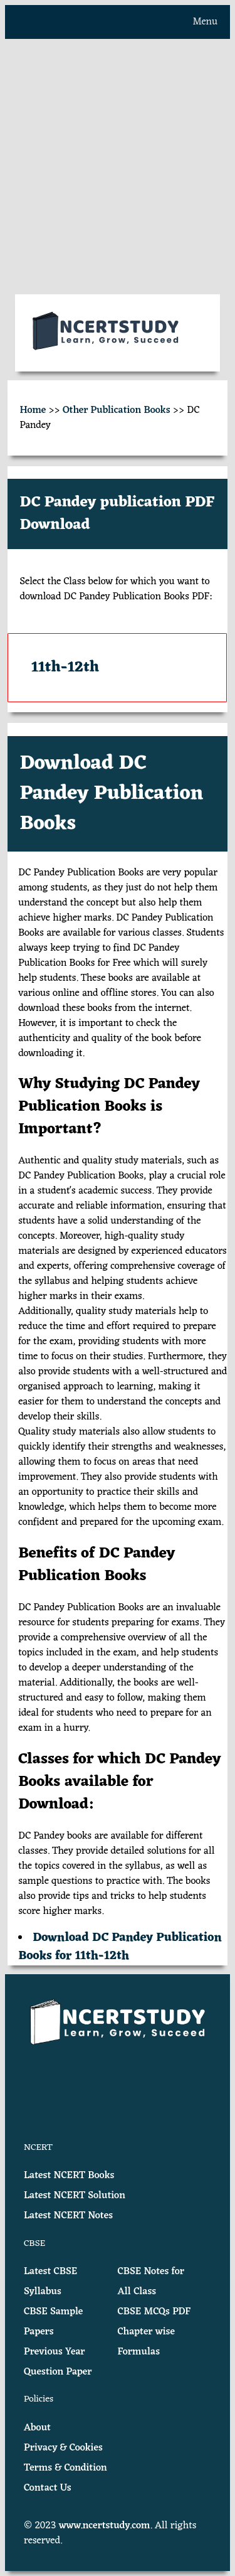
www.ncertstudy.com (104, 2526)
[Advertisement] (117, 166)
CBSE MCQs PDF (154, 2312)
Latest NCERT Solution (74, 2196)
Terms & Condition (65, 2468)
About (37, 2428)
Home (33, 410)
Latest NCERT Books (69, 2175)
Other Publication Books (116, 410)
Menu (205, 22)
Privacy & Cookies (63, 2448)
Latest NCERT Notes (68, 2216)
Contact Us (47, 2488)
